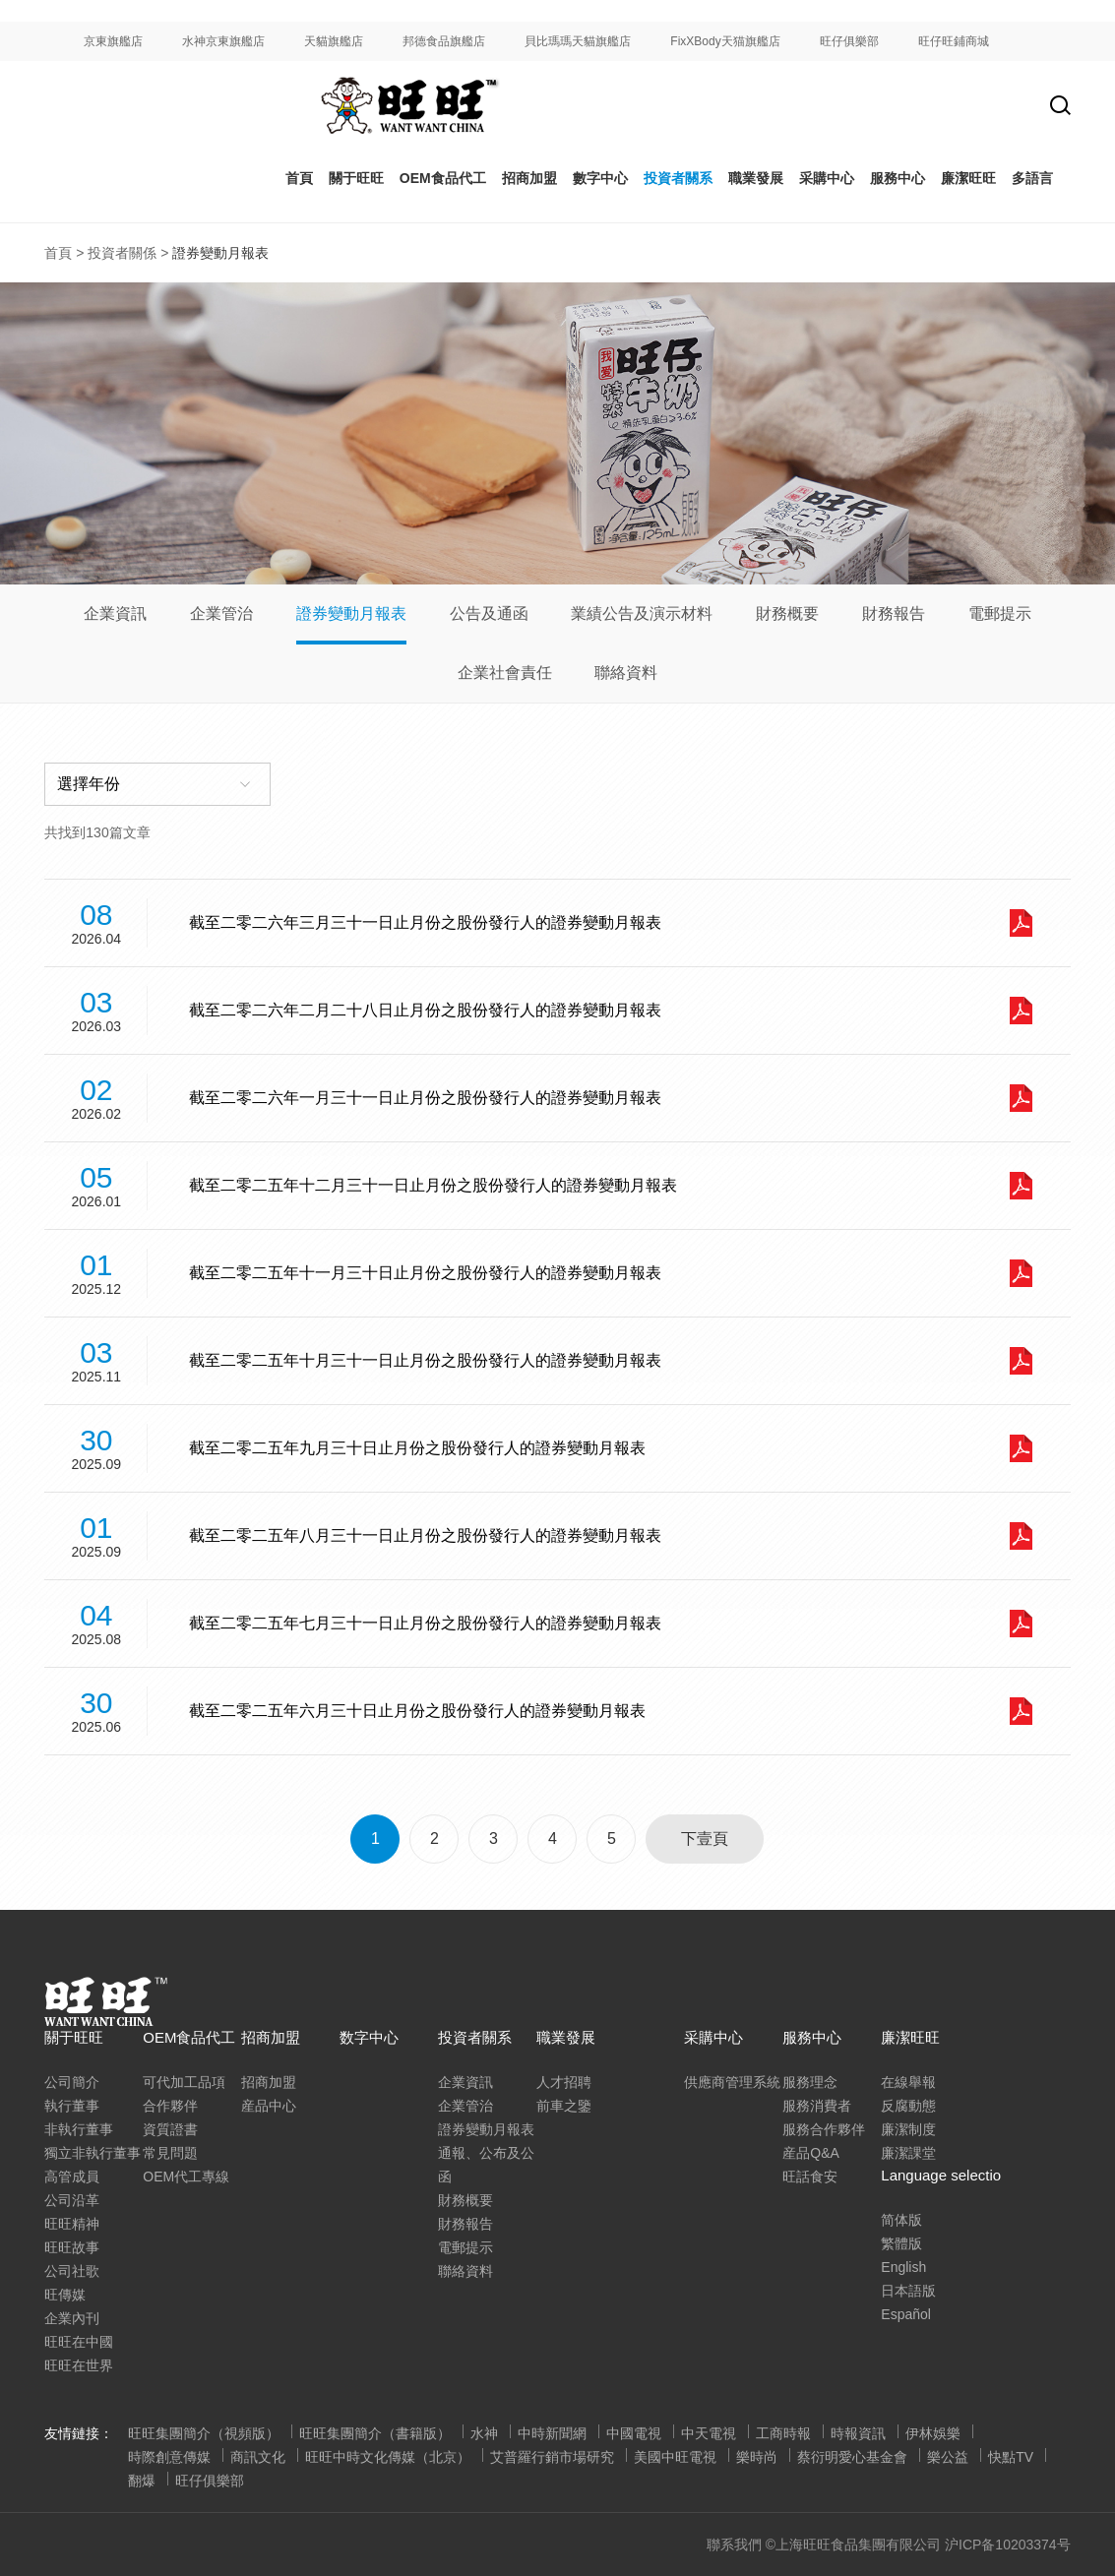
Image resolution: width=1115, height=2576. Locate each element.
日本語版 (908, 2291)
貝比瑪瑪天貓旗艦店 (578, 41)
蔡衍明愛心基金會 (852, 2457)
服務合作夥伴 (823, 2129)
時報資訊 (858, 2433)
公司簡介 (71, 2082)
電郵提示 (999, 613)
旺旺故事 (71, 2247)
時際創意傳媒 (169, 2457)
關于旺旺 (356, 178)
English (903, 2267)
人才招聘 (563, 2082)
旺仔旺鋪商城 (953, 41)
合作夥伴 (170, 2106)
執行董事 (71, 2106)
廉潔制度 (908, 2129)
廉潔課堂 (908, 2153)
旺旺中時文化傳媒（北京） (387, 2457)
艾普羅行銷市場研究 (552, 2457)
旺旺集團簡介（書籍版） (375, 2433)
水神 (484, 2433)
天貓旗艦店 (333, 41)
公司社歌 (71, 2271)
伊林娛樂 (932, 2433)
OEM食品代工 (443, 178)
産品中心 (268, 2106)
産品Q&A (810, 2153)
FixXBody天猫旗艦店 (724, 41)
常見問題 (170, 2153)
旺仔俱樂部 (849, 41)
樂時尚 (756, 2457)
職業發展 (755, 178)
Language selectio (941, 2175)
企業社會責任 (505, 672)
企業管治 (221, 613)
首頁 (299, 178)
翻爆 (141, 2480)
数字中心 (369, 2037)
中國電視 (633, 2433)
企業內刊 (71, 2318)
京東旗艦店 (113, 41)
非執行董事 (78, 2129)
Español (906, 2314)
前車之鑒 (563, 2106)
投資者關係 (122, 253)
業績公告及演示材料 (641, 613)
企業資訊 (115, 613)
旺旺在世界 (78, 2365)
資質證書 (170, 2129)
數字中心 (600, 178)
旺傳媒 (65, 2294)
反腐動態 (908, 2106)
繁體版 (901, 2243)
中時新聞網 (552, 2433)
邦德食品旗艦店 (444, 41)
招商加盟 (529, 178)
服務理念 (809, 2082)
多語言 (1032, 178)
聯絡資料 (625, 672)
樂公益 (947, 2457)
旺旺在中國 (78, 2342)
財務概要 (787, 613)
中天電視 (708, 2433)
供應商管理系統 (732, 2082)
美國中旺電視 (675, 2457)
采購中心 (713, 2037)
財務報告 (893, 613)
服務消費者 (816, 2106)
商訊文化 (257, 2457)
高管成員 (71, 2176)
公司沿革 (71, 2200)
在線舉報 (908, 2082)
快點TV (1010, 2457)
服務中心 (897, 178)
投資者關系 (678, 178)
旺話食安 (809, 2176)
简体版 (901, 2220)
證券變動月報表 (351, 613)
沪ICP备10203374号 (1008, 2544)
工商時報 (783, 2433)
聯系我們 (734, 2544)
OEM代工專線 (186, 2176)
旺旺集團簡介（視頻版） (203, 2433)
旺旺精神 (71, 2224)
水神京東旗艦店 (223, 41)
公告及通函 (489, 613)
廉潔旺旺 (968, 178)
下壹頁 (704, 1838)
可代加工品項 (184, 2082)
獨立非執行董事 (92, 2153)
